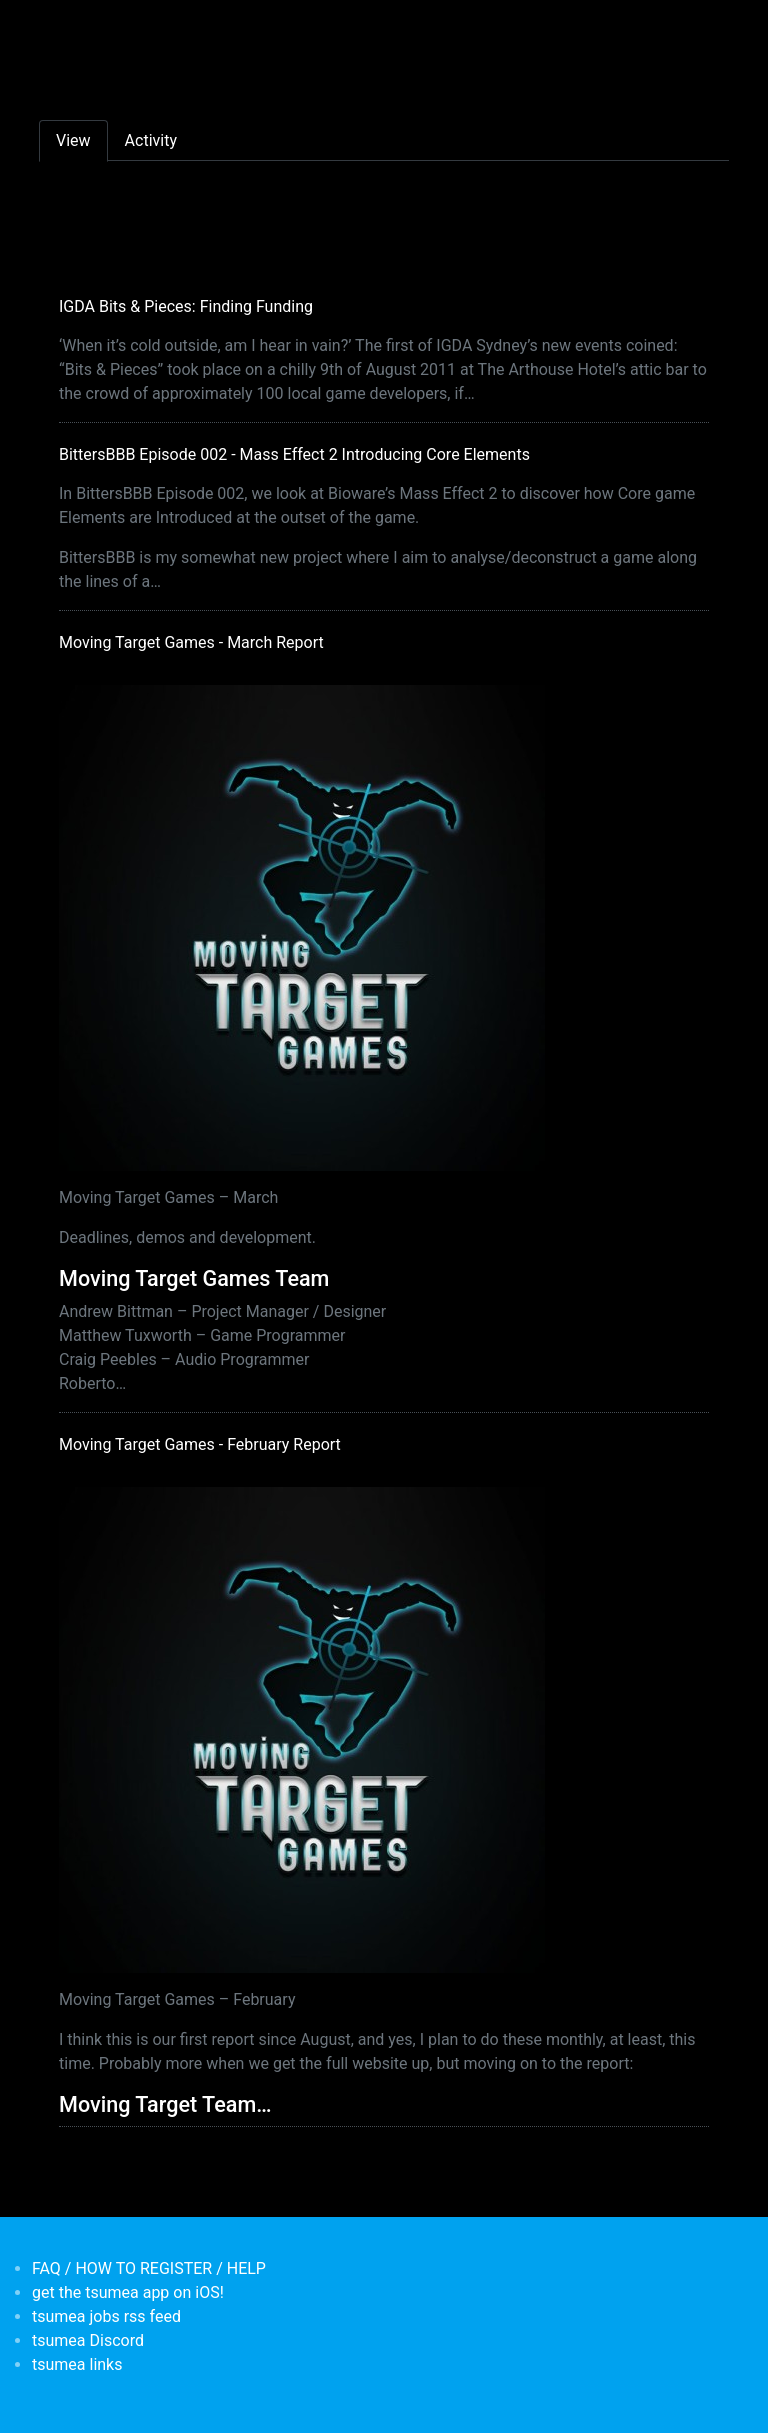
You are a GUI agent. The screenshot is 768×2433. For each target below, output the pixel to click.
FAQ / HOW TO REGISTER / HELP (149, 2268)
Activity (151, 140)
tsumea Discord (88, 2340)
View (73, 140)
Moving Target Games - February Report (200, 1444)
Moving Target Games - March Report (191, 642)
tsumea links (77, 2364)
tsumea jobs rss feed (106, 2316)
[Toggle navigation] (52, 28)
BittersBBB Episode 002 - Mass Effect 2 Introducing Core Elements (294, 454)
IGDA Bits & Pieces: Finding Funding (186, 306)
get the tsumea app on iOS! (128, 2292)
